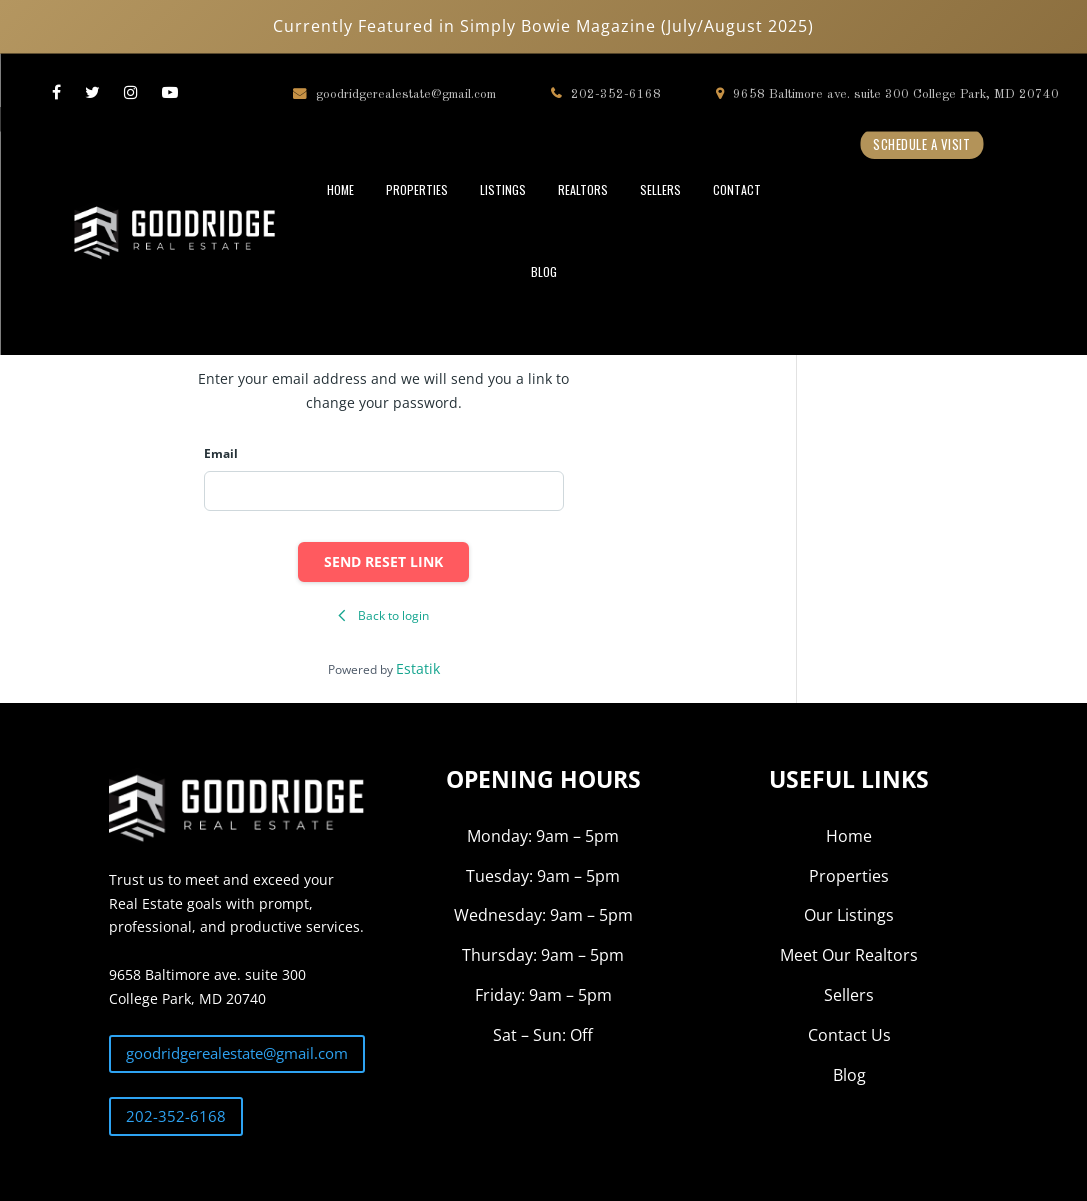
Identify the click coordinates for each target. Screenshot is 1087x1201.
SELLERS (660, 189)
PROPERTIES (417, 189)
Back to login (383, 615)
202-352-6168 (606, 93)
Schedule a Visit (921, 144)
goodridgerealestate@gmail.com (394, 93)
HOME (340, 189)
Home (849, 836)
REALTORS (583, 189)
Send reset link (383, 561)
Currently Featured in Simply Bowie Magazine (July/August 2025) (543, 26)
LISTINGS (503, 189)
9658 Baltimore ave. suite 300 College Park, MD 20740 (887, 93)
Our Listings (849, 915)
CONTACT (737, 189)
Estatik (418, 668)
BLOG (544, 271)
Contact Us (849, 1035)
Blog (849, 1075)
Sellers (849, 995)
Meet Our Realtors (849, 955)
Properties (849, 876)
